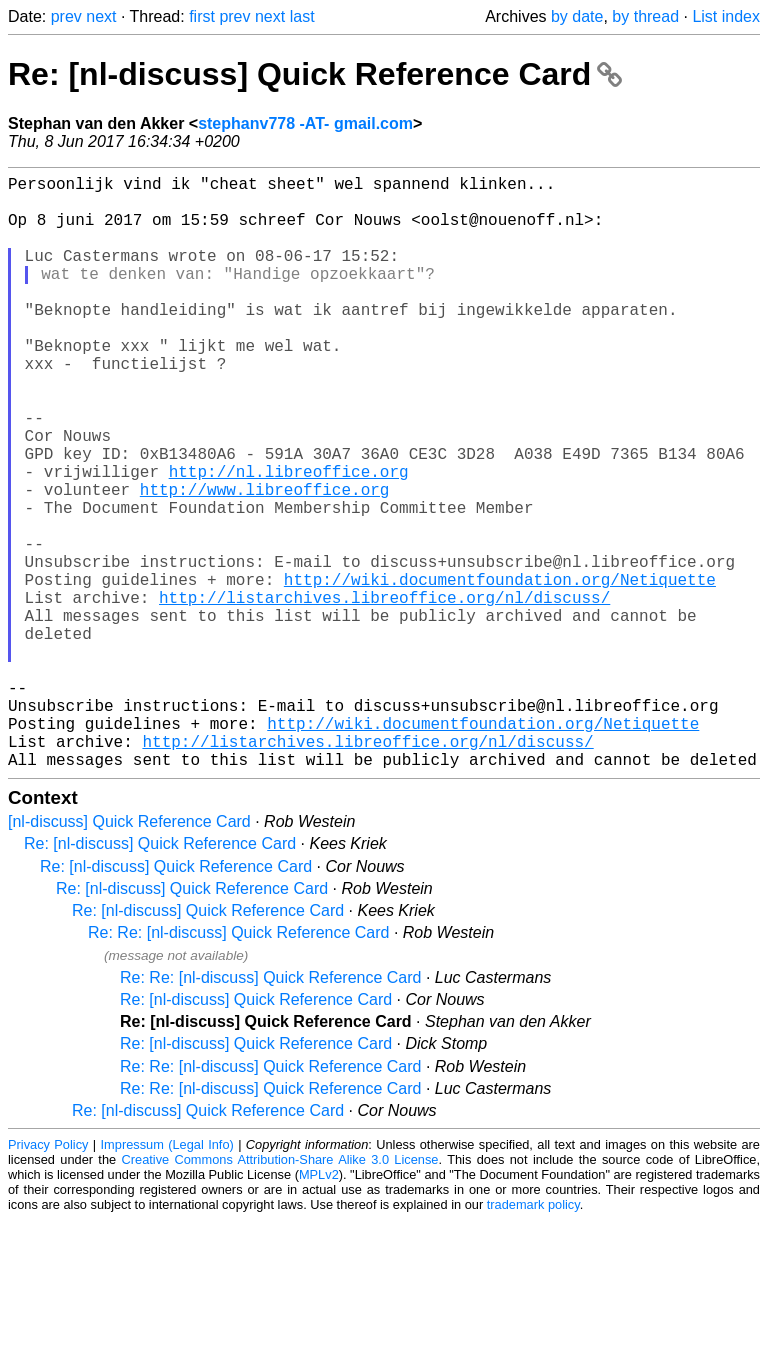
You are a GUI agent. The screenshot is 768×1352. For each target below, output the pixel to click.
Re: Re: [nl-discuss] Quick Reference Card (238, 1064)
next (101, 16)
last (302, 16)
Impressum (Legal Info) (167, 1276)
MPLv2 (319, 1306)
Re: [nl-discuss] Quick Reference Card (315, 74)
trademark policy (533, 1336)
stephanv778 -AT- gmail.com (305, 123)
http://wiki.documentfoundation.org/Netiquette (500, 671)
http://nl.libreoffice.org (289, 539)
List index (726, 16)
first (202, 16)
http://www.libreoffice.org (265, 561)
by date (577, 16)
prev (66, 16)
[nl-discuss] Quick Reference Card (129, 953)
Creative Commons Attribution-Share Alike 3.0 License (280, 1291)
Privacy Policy (48, 1276)
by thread (645, 16)
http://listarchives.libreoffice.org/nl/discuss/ (384, 693)
